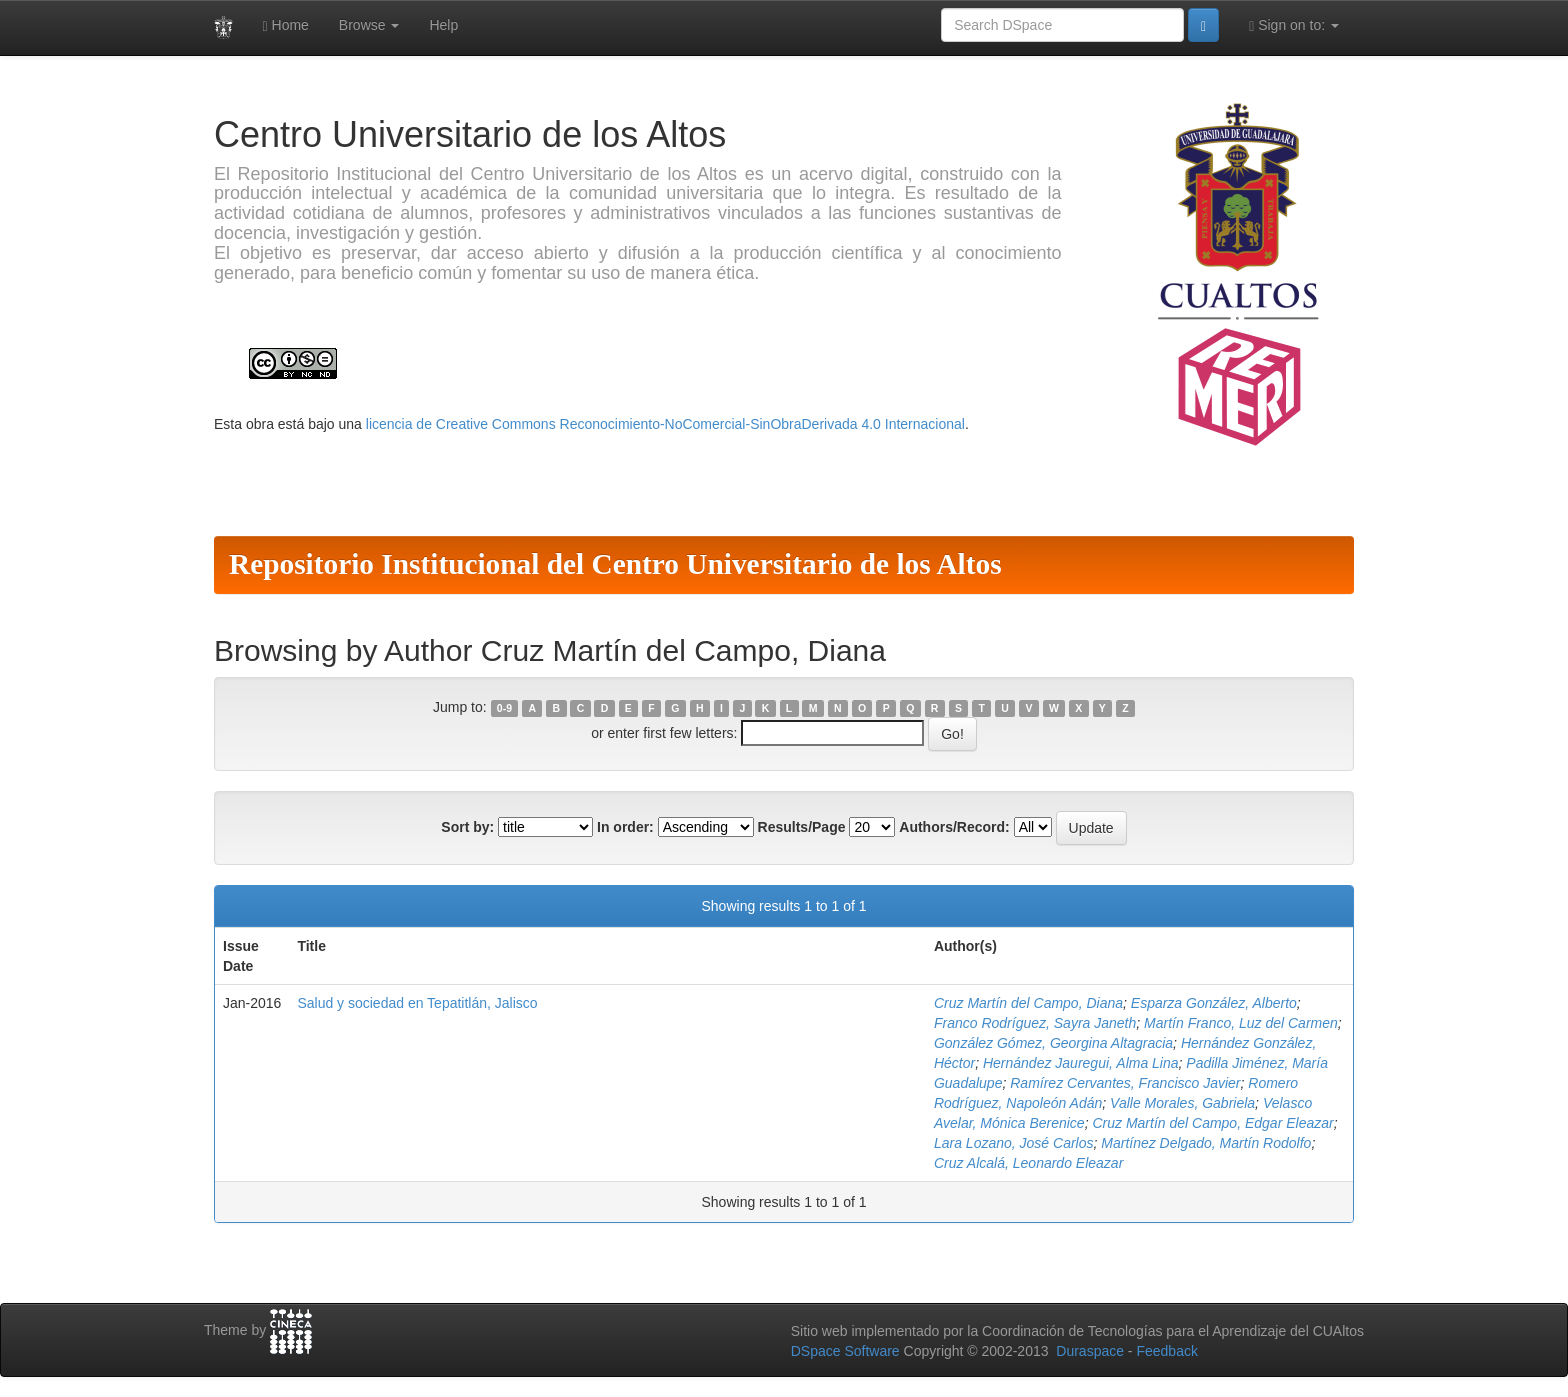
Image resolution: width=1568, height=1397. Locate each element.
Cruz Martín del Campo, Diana (1028, 1003)
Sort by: (467, 827)
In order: (625, 827)
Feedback (1166, 1351)
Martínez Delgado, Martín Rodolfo (1206, 1143)
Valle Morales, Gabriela (1182, 1103)
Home (286, 25)
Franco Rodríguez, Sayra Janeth (1035, 1023)
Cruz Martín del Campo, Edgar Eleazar (1212, 1123)
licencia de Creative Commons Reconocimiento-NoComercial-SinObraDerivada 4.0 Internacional (665, 424)
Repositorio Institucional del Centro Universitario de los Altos (615, 564)
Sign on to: (1294, 25)
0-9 (504, 708)
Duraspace (1090, 1351)
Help (443, 25)
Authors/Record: (954, 827)
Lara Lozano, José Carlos (1014, 1143)
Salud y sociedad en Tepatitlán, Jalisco (417, 1003)
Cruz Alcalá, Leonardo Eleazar (1028, 1163)
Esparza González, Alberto (1214, 1003)
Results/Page (802, 827)
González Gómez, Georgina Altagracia (1053, 1043)
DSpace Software (845, 1351)
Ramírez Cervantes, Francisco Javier (1125, 1083)
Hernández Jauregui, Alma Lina (1081, 1063)
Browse (369, 25)
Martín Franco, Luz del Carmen (1241, 1023)
